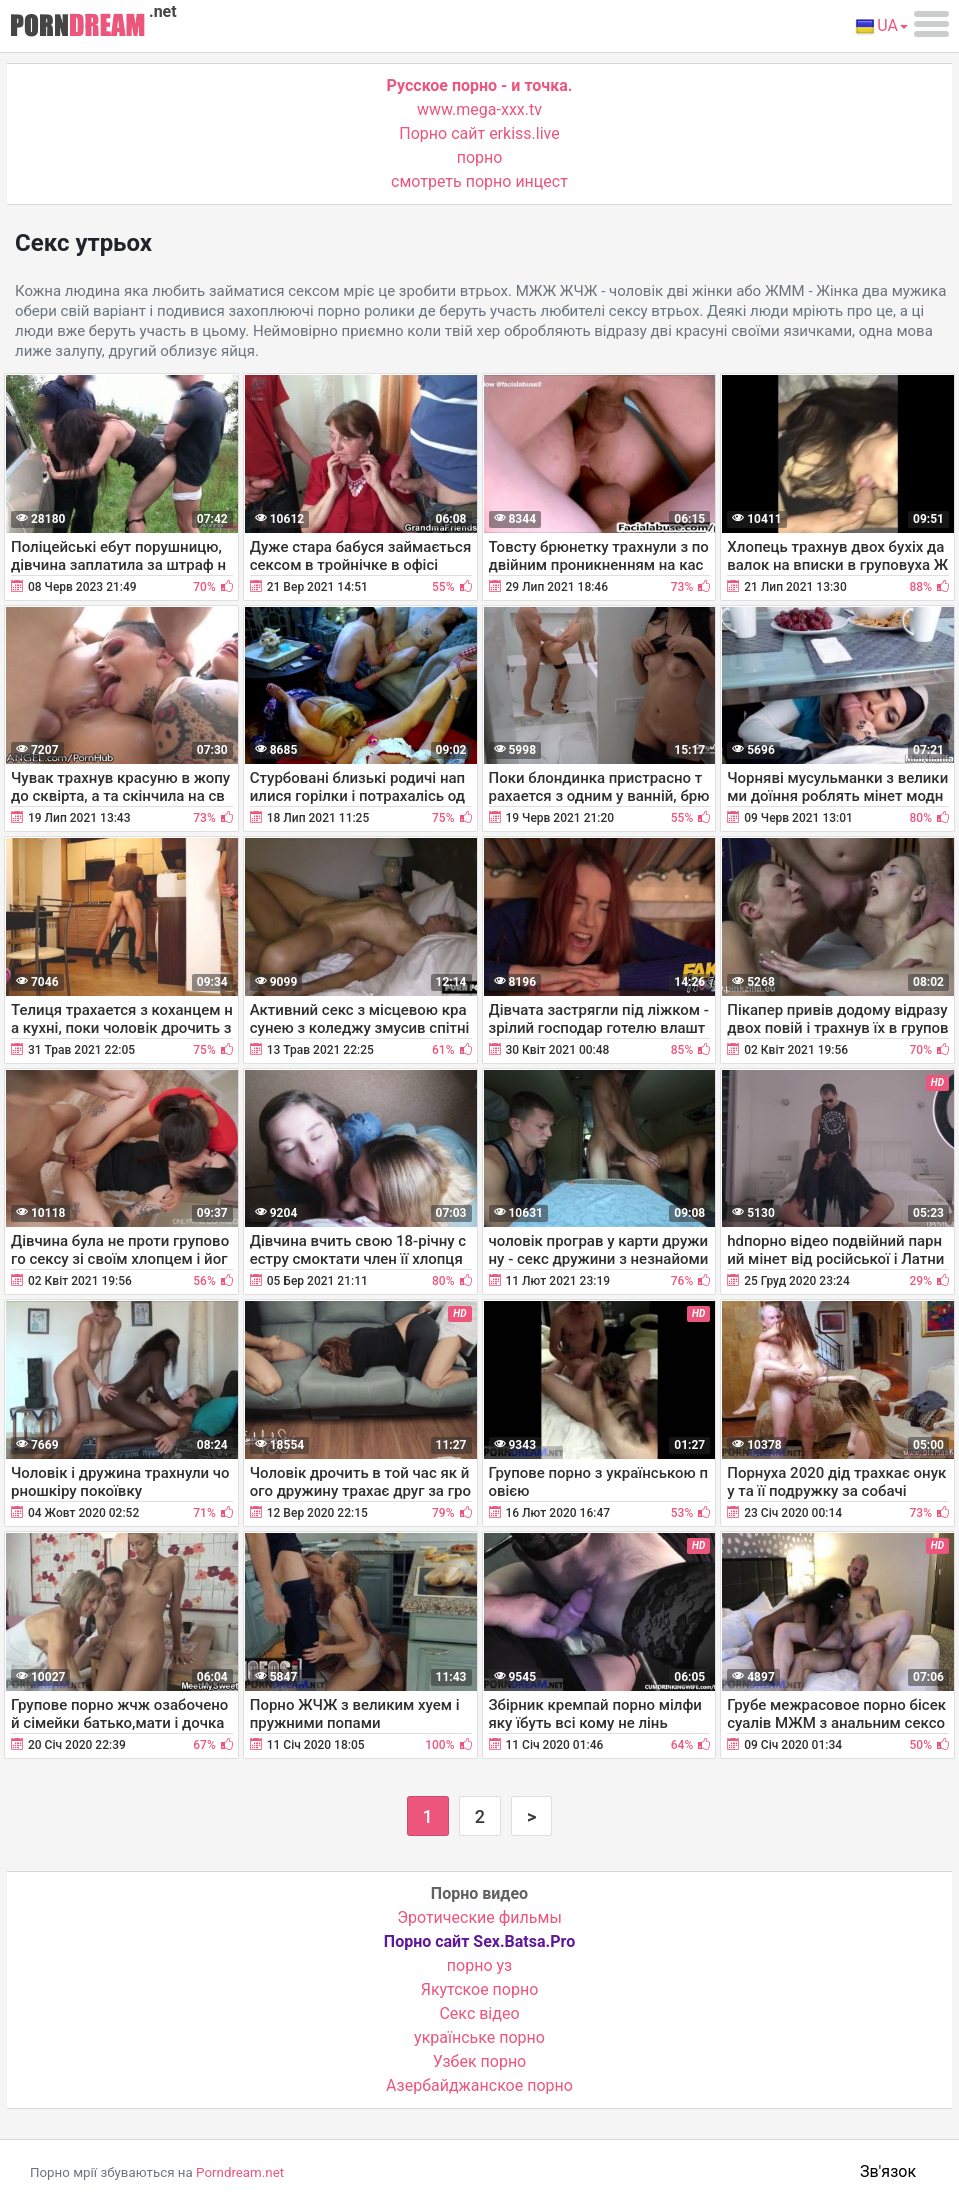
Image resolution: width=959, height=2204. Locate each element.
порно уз (479, 1965)
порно (480, 157)
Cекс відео (479, 2013)
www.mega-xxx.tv (479, 109)
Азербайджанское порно (479, 2085)
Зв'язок (888, 2171)
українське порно (479, 2037)
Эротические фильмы (479, 1917)
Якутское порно (480, 1989)
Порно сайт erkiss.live (479, 133)
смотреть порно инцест (479, 181)
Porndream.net (240, 2172)
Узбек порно (480, 2061)
